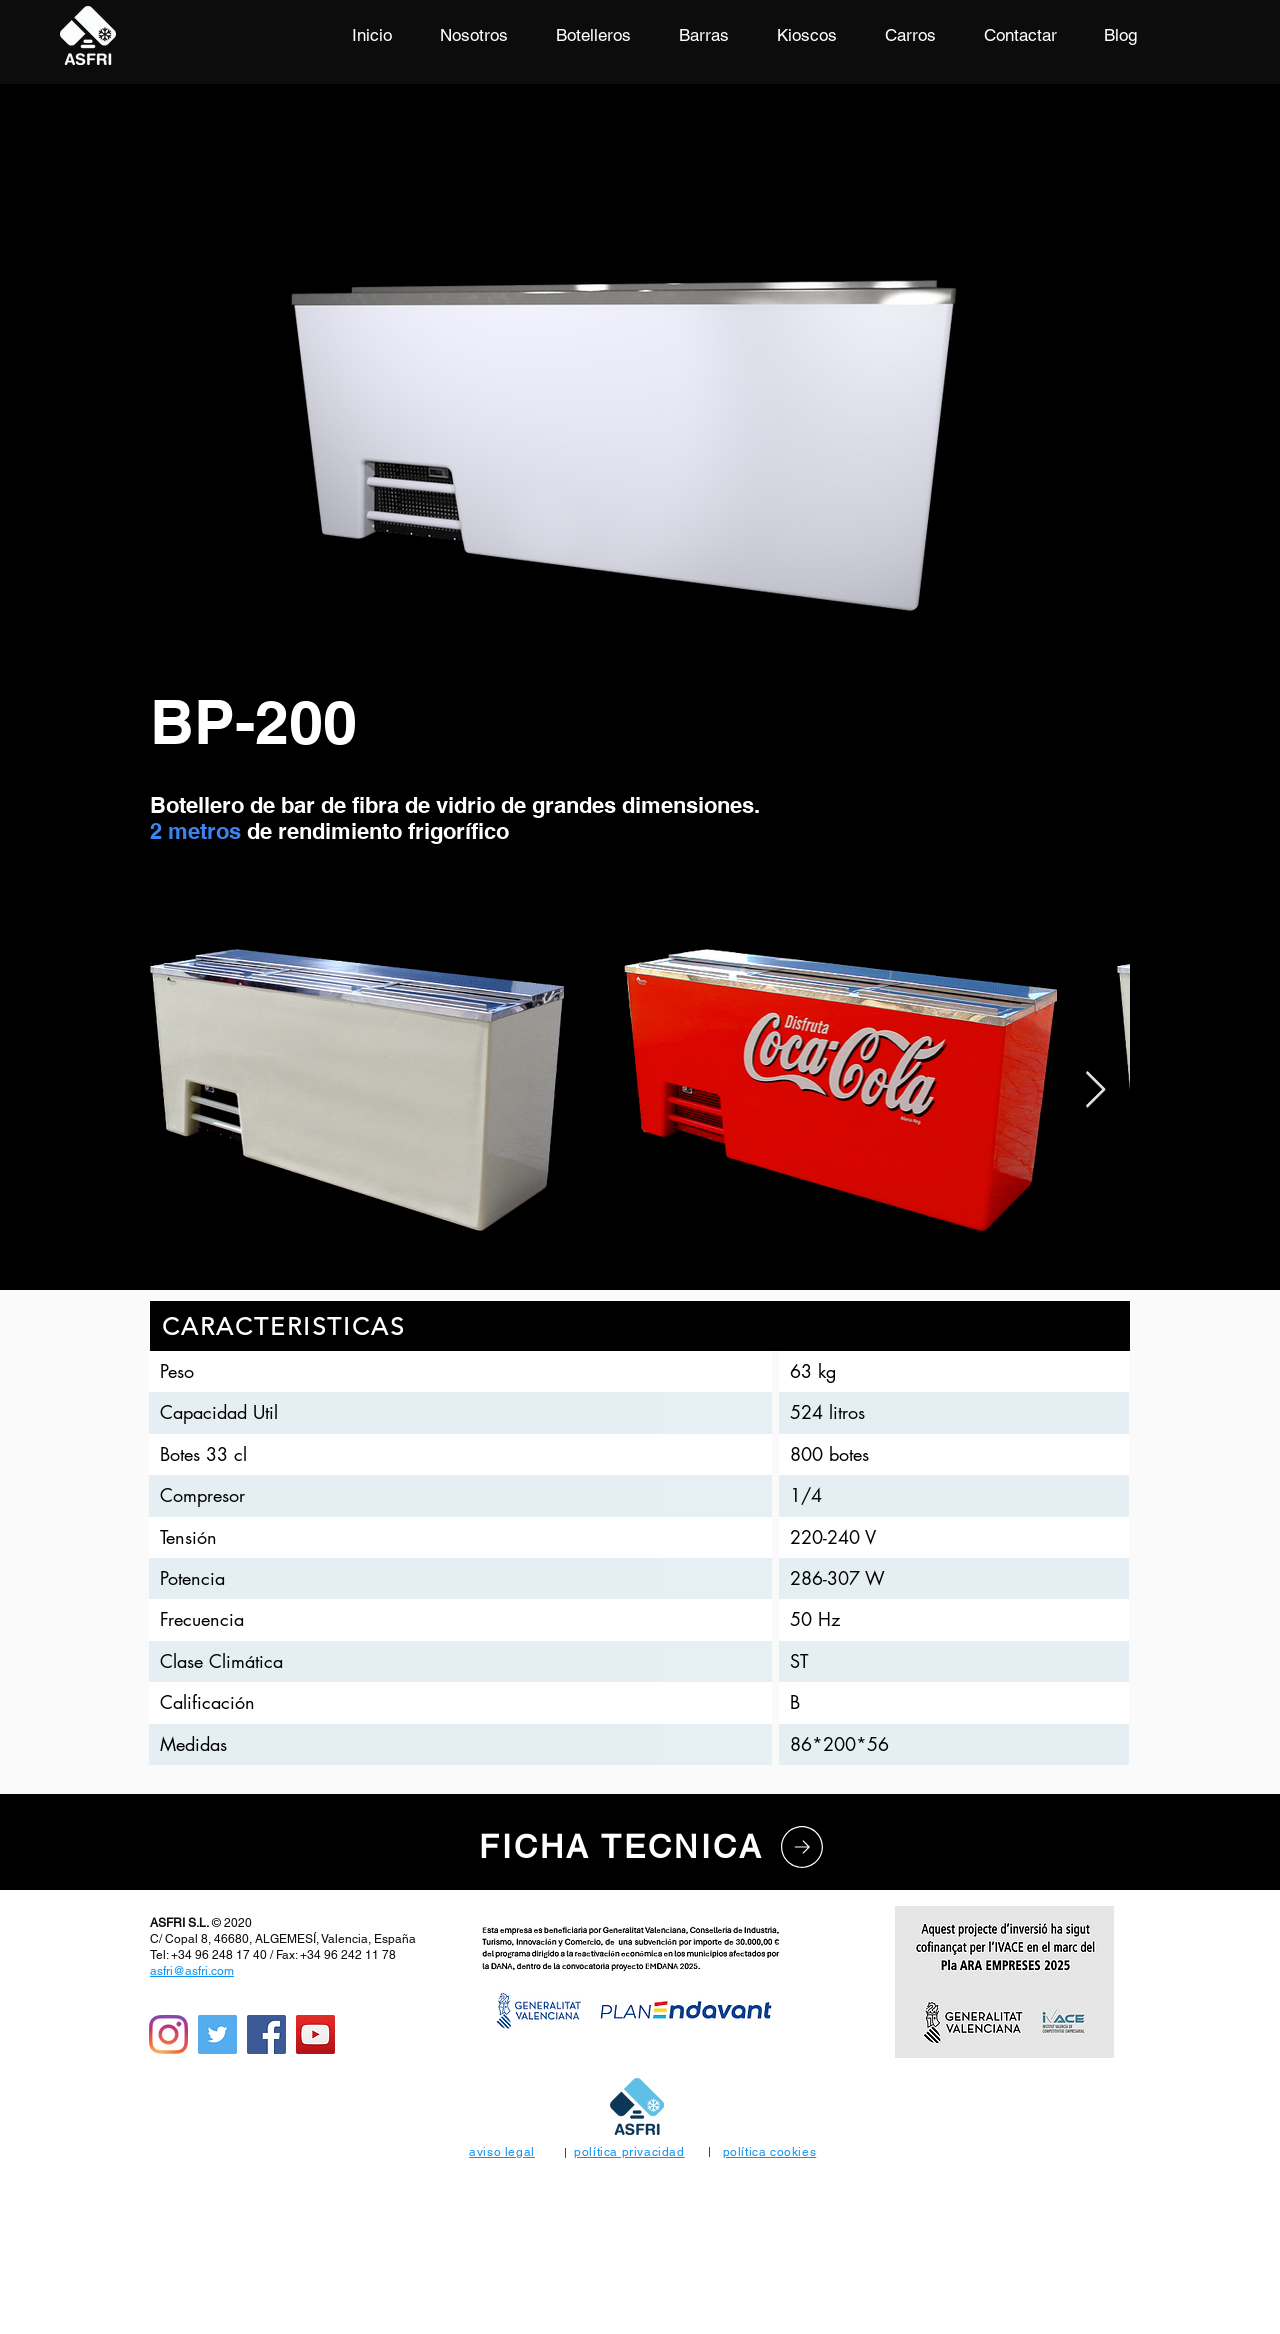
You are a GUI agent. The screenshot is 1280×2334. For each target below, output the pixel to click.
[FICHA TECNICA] (654, 1847)
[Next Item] (1095, 1090)
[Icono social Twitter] (217, 2034)
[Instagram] (168, 2034)
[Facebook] (266, 2034)
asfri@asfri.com (192, 1971)
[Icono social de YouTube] (315, 2034)
